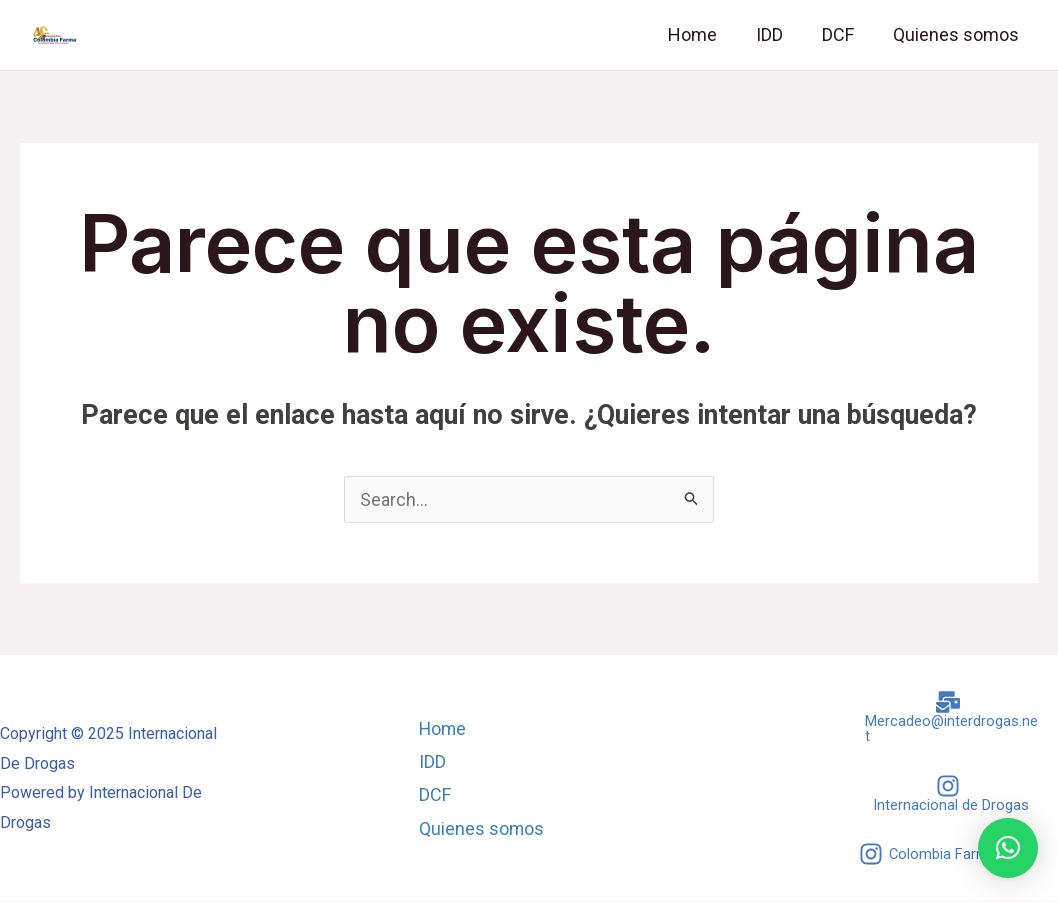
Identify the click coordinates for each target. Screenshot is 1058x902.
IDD (776, 34)
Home (702, 34)
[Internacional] (948, 793)
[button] (1008, 848)
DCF (842, 34)
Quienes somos (957, 34)
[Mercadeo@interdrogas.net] (948, 717)
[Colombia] (928, 855)
